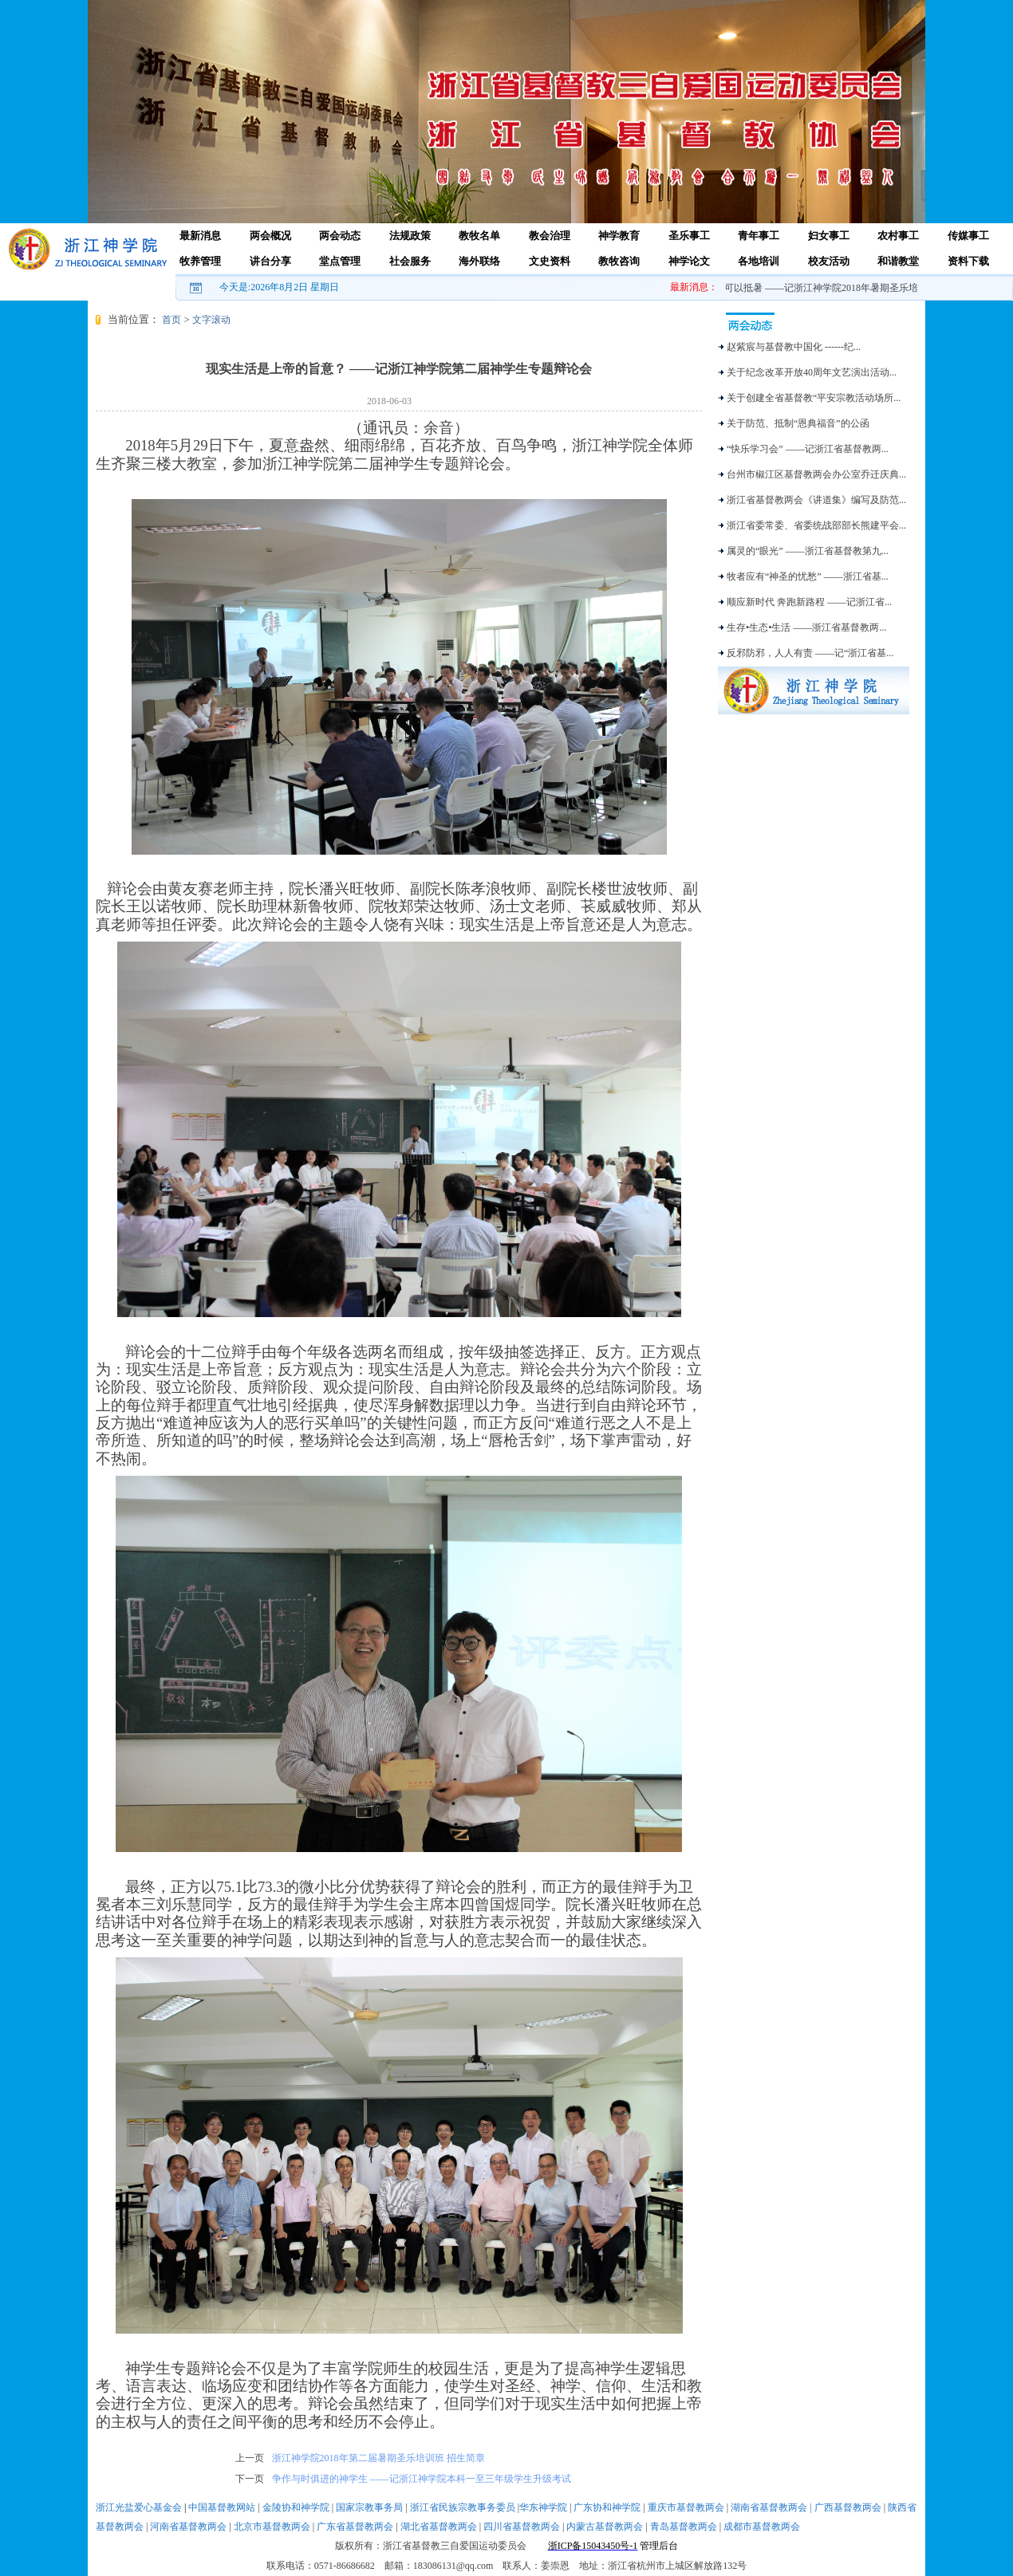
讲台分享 (270, 261)
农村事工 (898, 236)
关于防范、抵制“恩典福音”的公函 (798, 423)
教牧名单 (479, 236)
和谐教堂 (898, 261)
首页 (171, 319)
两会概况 (270, 236)
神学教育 (619, 236)
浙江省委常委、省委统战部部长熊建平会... (816, 525)
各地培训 (758, 261)
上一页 (249, 2458)
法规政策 (410, 236)
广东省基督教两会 (355, 2526)
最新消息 (200, 236)
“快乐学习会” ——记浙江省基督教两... (808, 448)
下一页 (249, 2478)
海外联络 (479, 261)
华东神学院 (543, 2507)
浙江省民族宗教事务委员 (462, 2507)
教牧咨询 (619, 261)
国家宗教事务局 (369, 2507)
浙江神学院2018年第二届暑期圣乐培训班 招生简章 (378, 2458)
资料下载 (968, 261)
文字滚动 (211, 319)
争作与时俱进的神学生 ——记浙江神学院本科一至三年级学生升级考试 (421, 2478)
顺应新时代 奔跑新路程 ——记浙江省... (809, 602)
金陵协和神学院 (295, 2507)
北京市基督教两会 (272, 2526)
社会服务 (410, 261)
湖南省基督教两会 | (772, 2507)
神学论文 (689, 261)
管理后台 (659, 2545)
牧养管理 (200, 261)
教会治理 (549, 236)
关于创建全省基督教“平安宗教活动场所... (814, 397)
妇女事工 (828, 236)
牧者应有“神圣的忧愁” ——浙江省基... (808, 576)
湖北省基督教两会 (438, 2526)
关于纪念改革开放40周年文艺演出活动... (812, 372)
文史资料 (549, 261)
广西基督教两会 (847, 2507)
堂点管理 (340, 261)
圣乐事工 (689, 236)
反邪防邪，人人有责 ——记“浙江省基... (810, 653)
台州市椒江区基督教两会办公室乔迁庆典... (816, 474)
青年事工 (758, 236)
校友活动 (828, 261)
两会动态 (340, 236)
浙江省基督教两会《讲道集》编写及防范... (816, 499)
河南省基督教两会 (188, 2526)
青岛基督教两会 (683, 2526)
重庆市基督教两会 (686, 2507)
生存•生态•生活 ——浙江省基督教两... (806, 627)
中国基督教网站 (221, 2507)
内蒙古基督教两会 (604, 2526)
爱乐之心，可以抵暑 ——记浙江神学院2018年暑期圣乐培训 (810, 287)
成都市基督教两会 (761, 2526)
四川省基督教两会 (521, 2526)
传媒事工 (968, 236)
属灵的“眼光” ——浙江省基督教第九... (808, 550)
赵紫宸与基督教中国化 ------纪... (794, 346)
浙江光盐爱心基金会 (139, 2507)
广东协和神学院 (607, 2507)
